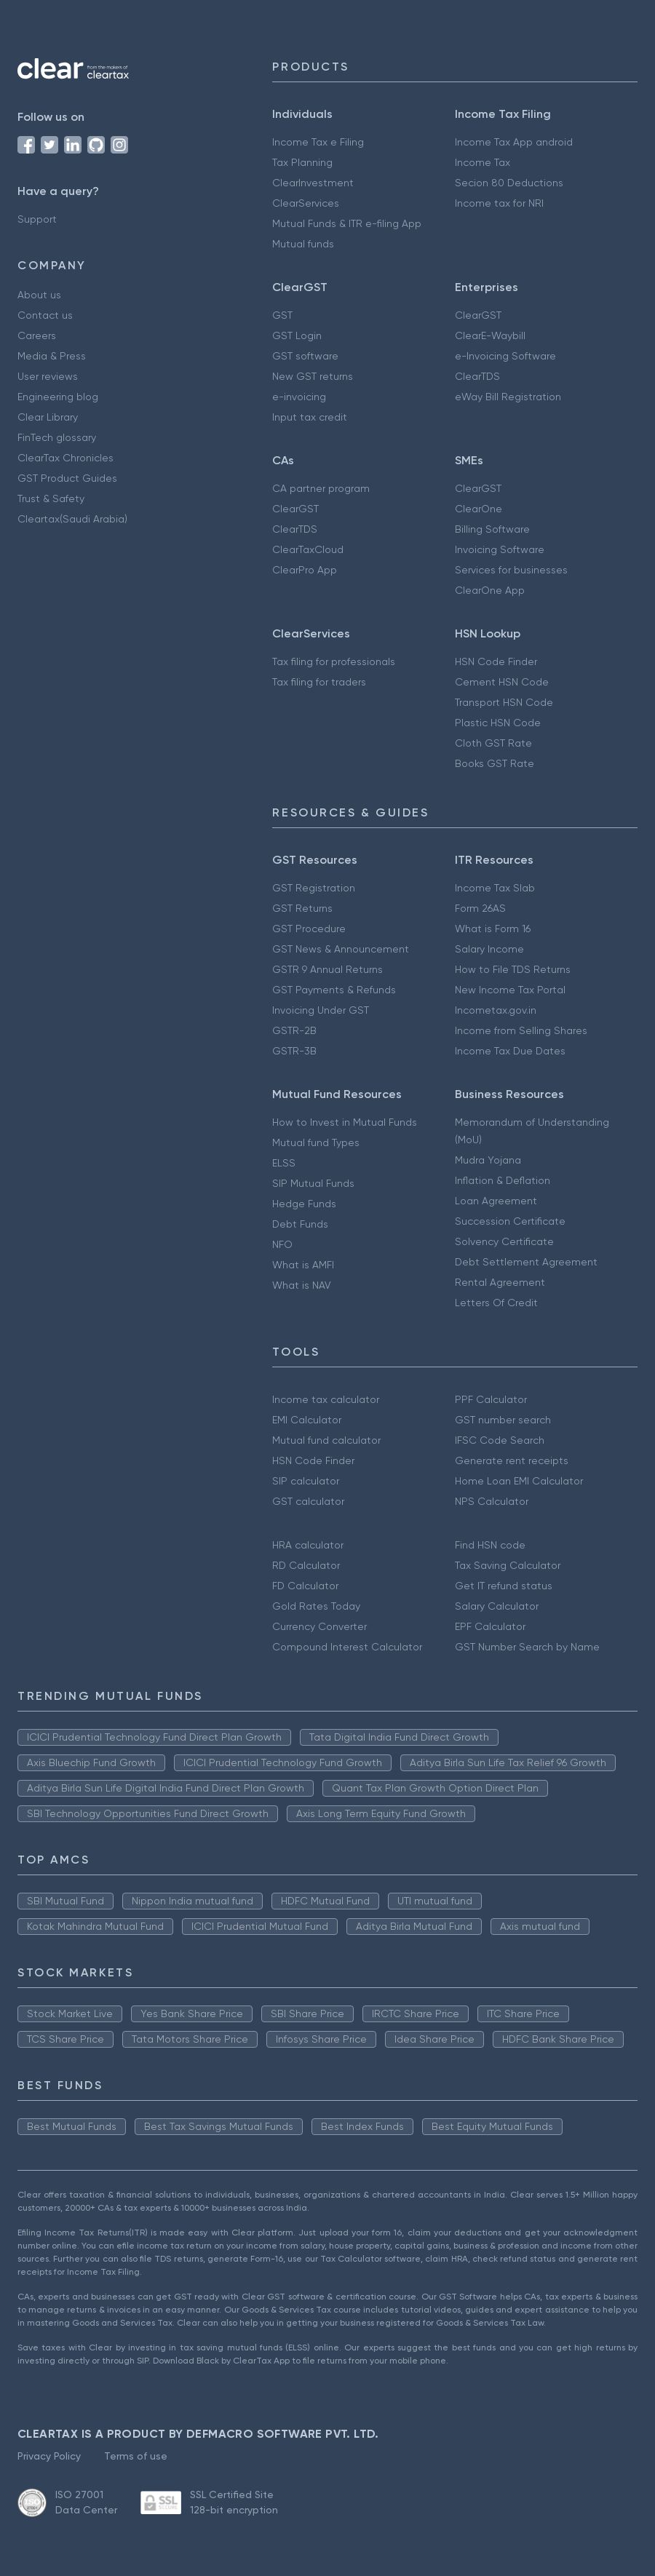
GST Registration (313, 888)
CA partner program (321, 488)
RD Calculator (306, 1565)
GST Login (297, 335)
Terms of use (135, 2456)
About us (39, 295)
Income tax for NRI (499, 203)
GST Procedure (309, 928)
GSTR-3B (294, 1051)
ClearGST (478, 315)
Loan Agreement (496, 1200)
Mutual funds (303, 244)
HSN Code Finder (496, 661)
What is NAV (301, 1285)
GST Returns (302, 908)
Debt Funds (300, 1224)
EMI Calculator (306, 1420)
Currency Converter (319, 1626)
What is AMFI (303, 1265)
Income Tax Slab (495, 888)
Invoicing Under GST (320, 1010)
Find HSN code (490, 1545)
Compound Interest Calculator (347, 1647)
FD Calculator (305, 1585)
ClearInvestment (313, 182)
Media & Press (51, 356)
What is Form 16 (493, 928)
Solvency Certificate (504, 1241)
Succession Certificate (510, 1221)
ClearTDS (477, 376)
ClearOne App (490, 590)
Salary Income (489, 949)
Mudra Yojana (488, 1160)
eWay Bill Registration (508, 396)
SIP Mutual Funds (313, 1183)
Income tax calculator (325, 1399)
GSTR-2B (294, 1030)
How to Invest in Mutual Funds (344, 1122)
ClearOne (478, 508)
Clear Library (47, 417)
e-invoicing (299, 396)
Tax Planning (302, 162)
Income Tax (482, 162)
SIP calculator (305, 1481)
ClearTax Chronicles (65, 458)
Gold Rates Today (316, 1606)
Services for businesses (511, 570)
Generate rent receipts (511, 1460)
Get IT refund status (503, 1585)
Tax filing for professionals (333, 661)
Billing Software (492, 529)
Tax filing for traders (319, 682)
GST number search (503, 1420)
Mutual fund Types (316, 1142)
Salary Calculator (497, 1606)
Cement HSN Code (502, 682)
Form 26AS (480, 908)
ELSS (283, 1163)
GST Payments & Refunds (334, 989)
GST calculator (308, 1501)
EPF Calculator (490, 1626)
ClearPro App (304, 570)
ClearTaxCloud (308, 549)
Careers (36, 335)
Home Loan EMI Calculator (519, 1481)
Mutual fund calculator (326, 1440)
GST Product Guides (67, 478)
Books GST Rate (494, 763)
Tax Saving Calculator (507, 1565)
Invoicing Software (499, 549)
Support (37, 219)
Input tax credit (309, 417)
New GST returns (312, 376)
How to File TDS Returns (513, 969)
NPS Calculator (491, 1501)
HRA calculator (308, 1545)
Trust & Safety (50, 498)
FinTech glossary (56, 437)
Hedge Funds (304, 1203)
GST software (305, 356)
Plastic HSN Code (498, 722)
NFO (282, 1244)
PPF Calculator (491, 1399)
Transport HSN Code (504, 702)
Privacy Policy (49, 2456)
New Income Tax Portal (510, 989)
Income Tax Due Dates (510, 1051)
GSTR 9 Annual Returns (327, 969)
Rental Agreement (500, 1282)
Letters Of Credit (496, 1302)
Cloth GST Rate (493, 743)
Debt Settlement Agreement (526, 1262)
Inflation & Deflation (502, 1180)
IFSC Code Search (499, 1440)
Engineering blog (57, 396)
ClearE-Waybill (490, 335)
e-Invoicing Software (505, 356)
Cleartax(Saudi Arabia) (72, 519)
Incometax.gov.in (495, 1010)
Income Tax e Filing (318, 142)
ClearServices (305, 203)
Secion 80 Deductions (509, 182)
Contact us (45, 315)
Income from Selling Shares (521, 1030)
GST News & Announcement (340, 949)
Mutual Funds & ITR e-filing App (346, 223)
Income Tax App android (514, 142)
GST (282, 315)
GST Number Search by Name (527, 1647)
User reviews (47, 376)
